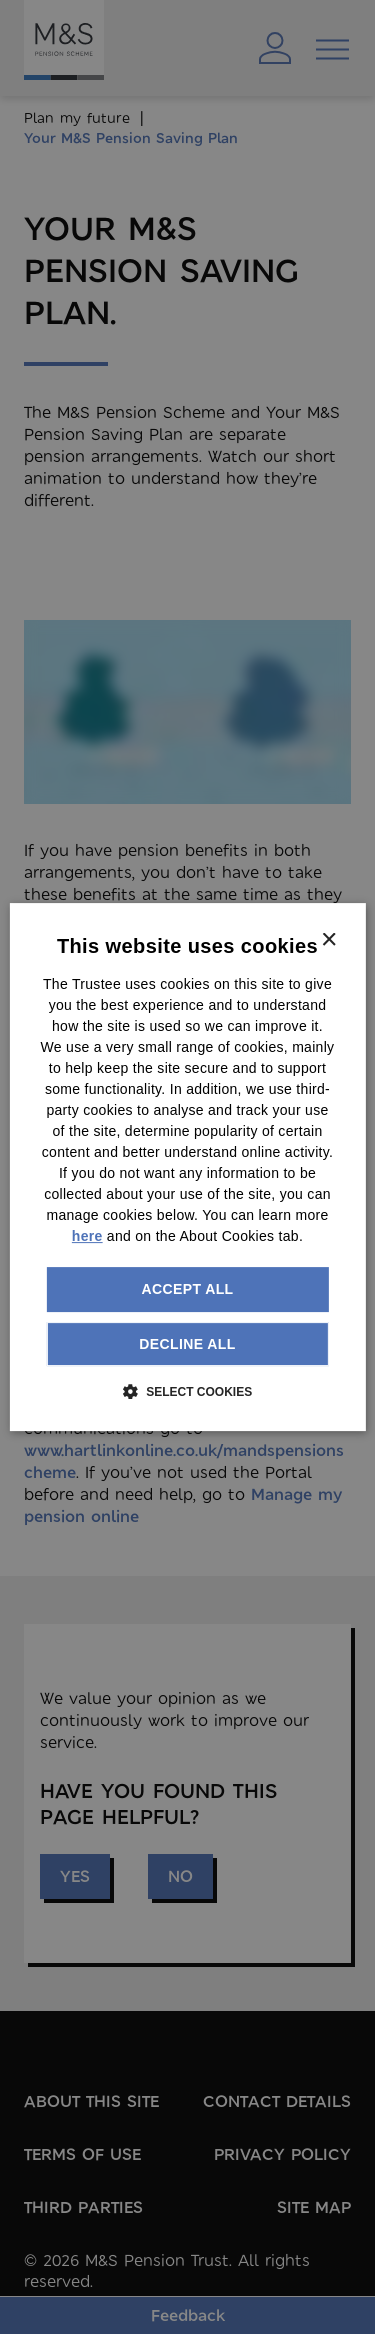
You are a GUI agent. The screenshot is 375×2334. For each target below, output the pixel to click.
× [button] (328, 940)
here (87, 1236)
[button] (187, 1391)
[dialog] (187, 1167)
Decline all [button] (187, 1344)
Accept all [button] (187, 1289)
